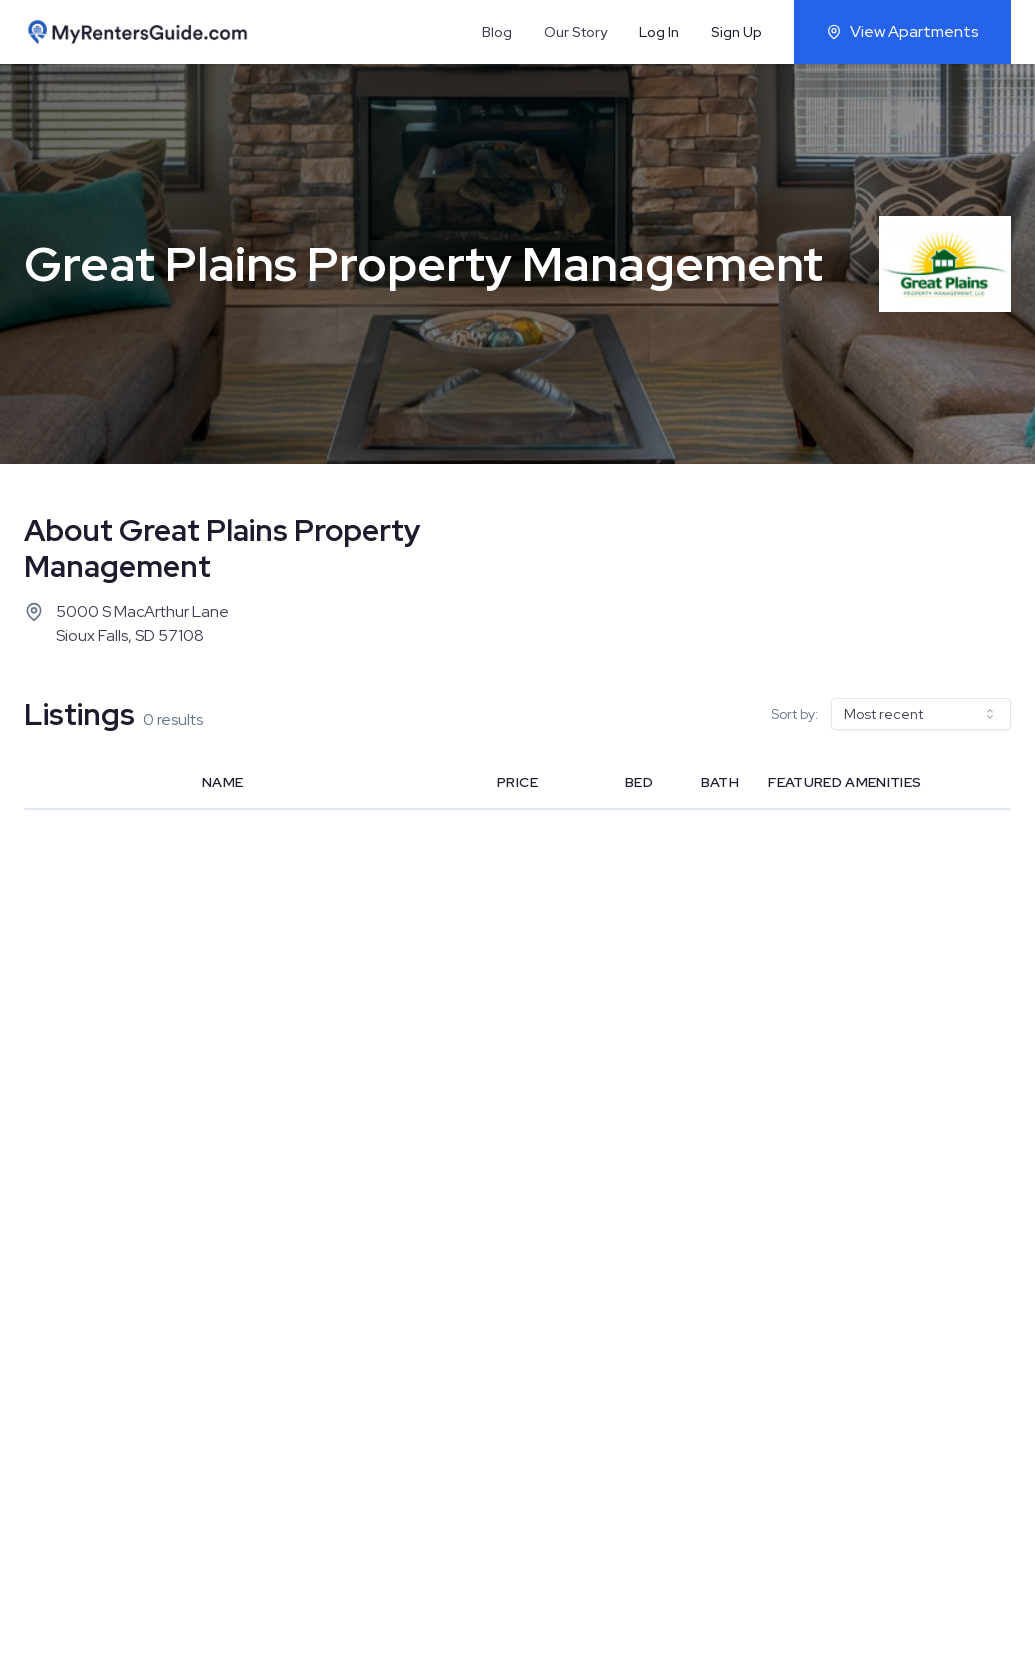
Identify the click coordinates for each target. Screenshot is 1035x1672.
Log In (659, 32)
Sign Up (736, 32)
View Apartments (902, 31)
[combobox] (921, 714)
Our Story (575, 32)
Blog (497, 32)
